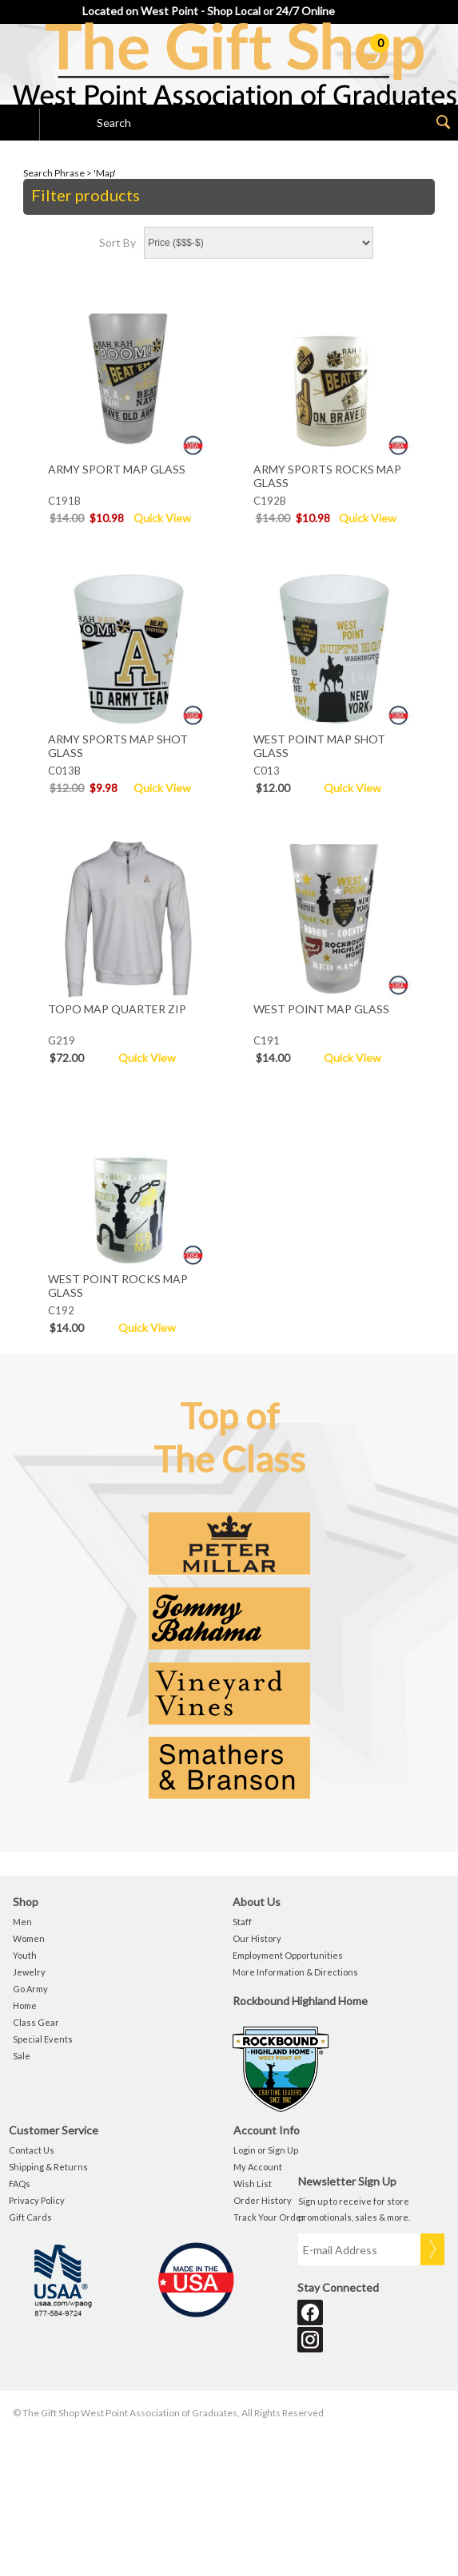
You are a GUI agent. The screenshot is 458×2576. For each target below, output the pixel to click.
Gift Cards (30, 2217)
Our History (257, 1938)
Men (22, 1921)
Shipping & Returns (48, 2167)
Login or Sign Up (265, 2150)
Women (29, 1938)
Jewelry (29, 1972)
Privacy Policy (37, 2200)
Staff (242, 1921)
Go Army (30, 1989)
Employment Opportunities (288, 1955)
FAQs (19, 2183)
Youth (25, 1955)
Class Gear (36, 2022)
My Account (257, 2167)
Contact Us (31, 2150)
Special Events (43, 2039)
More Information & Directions (295, 1972)
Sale (21, 2056)
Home (25, 2005)
